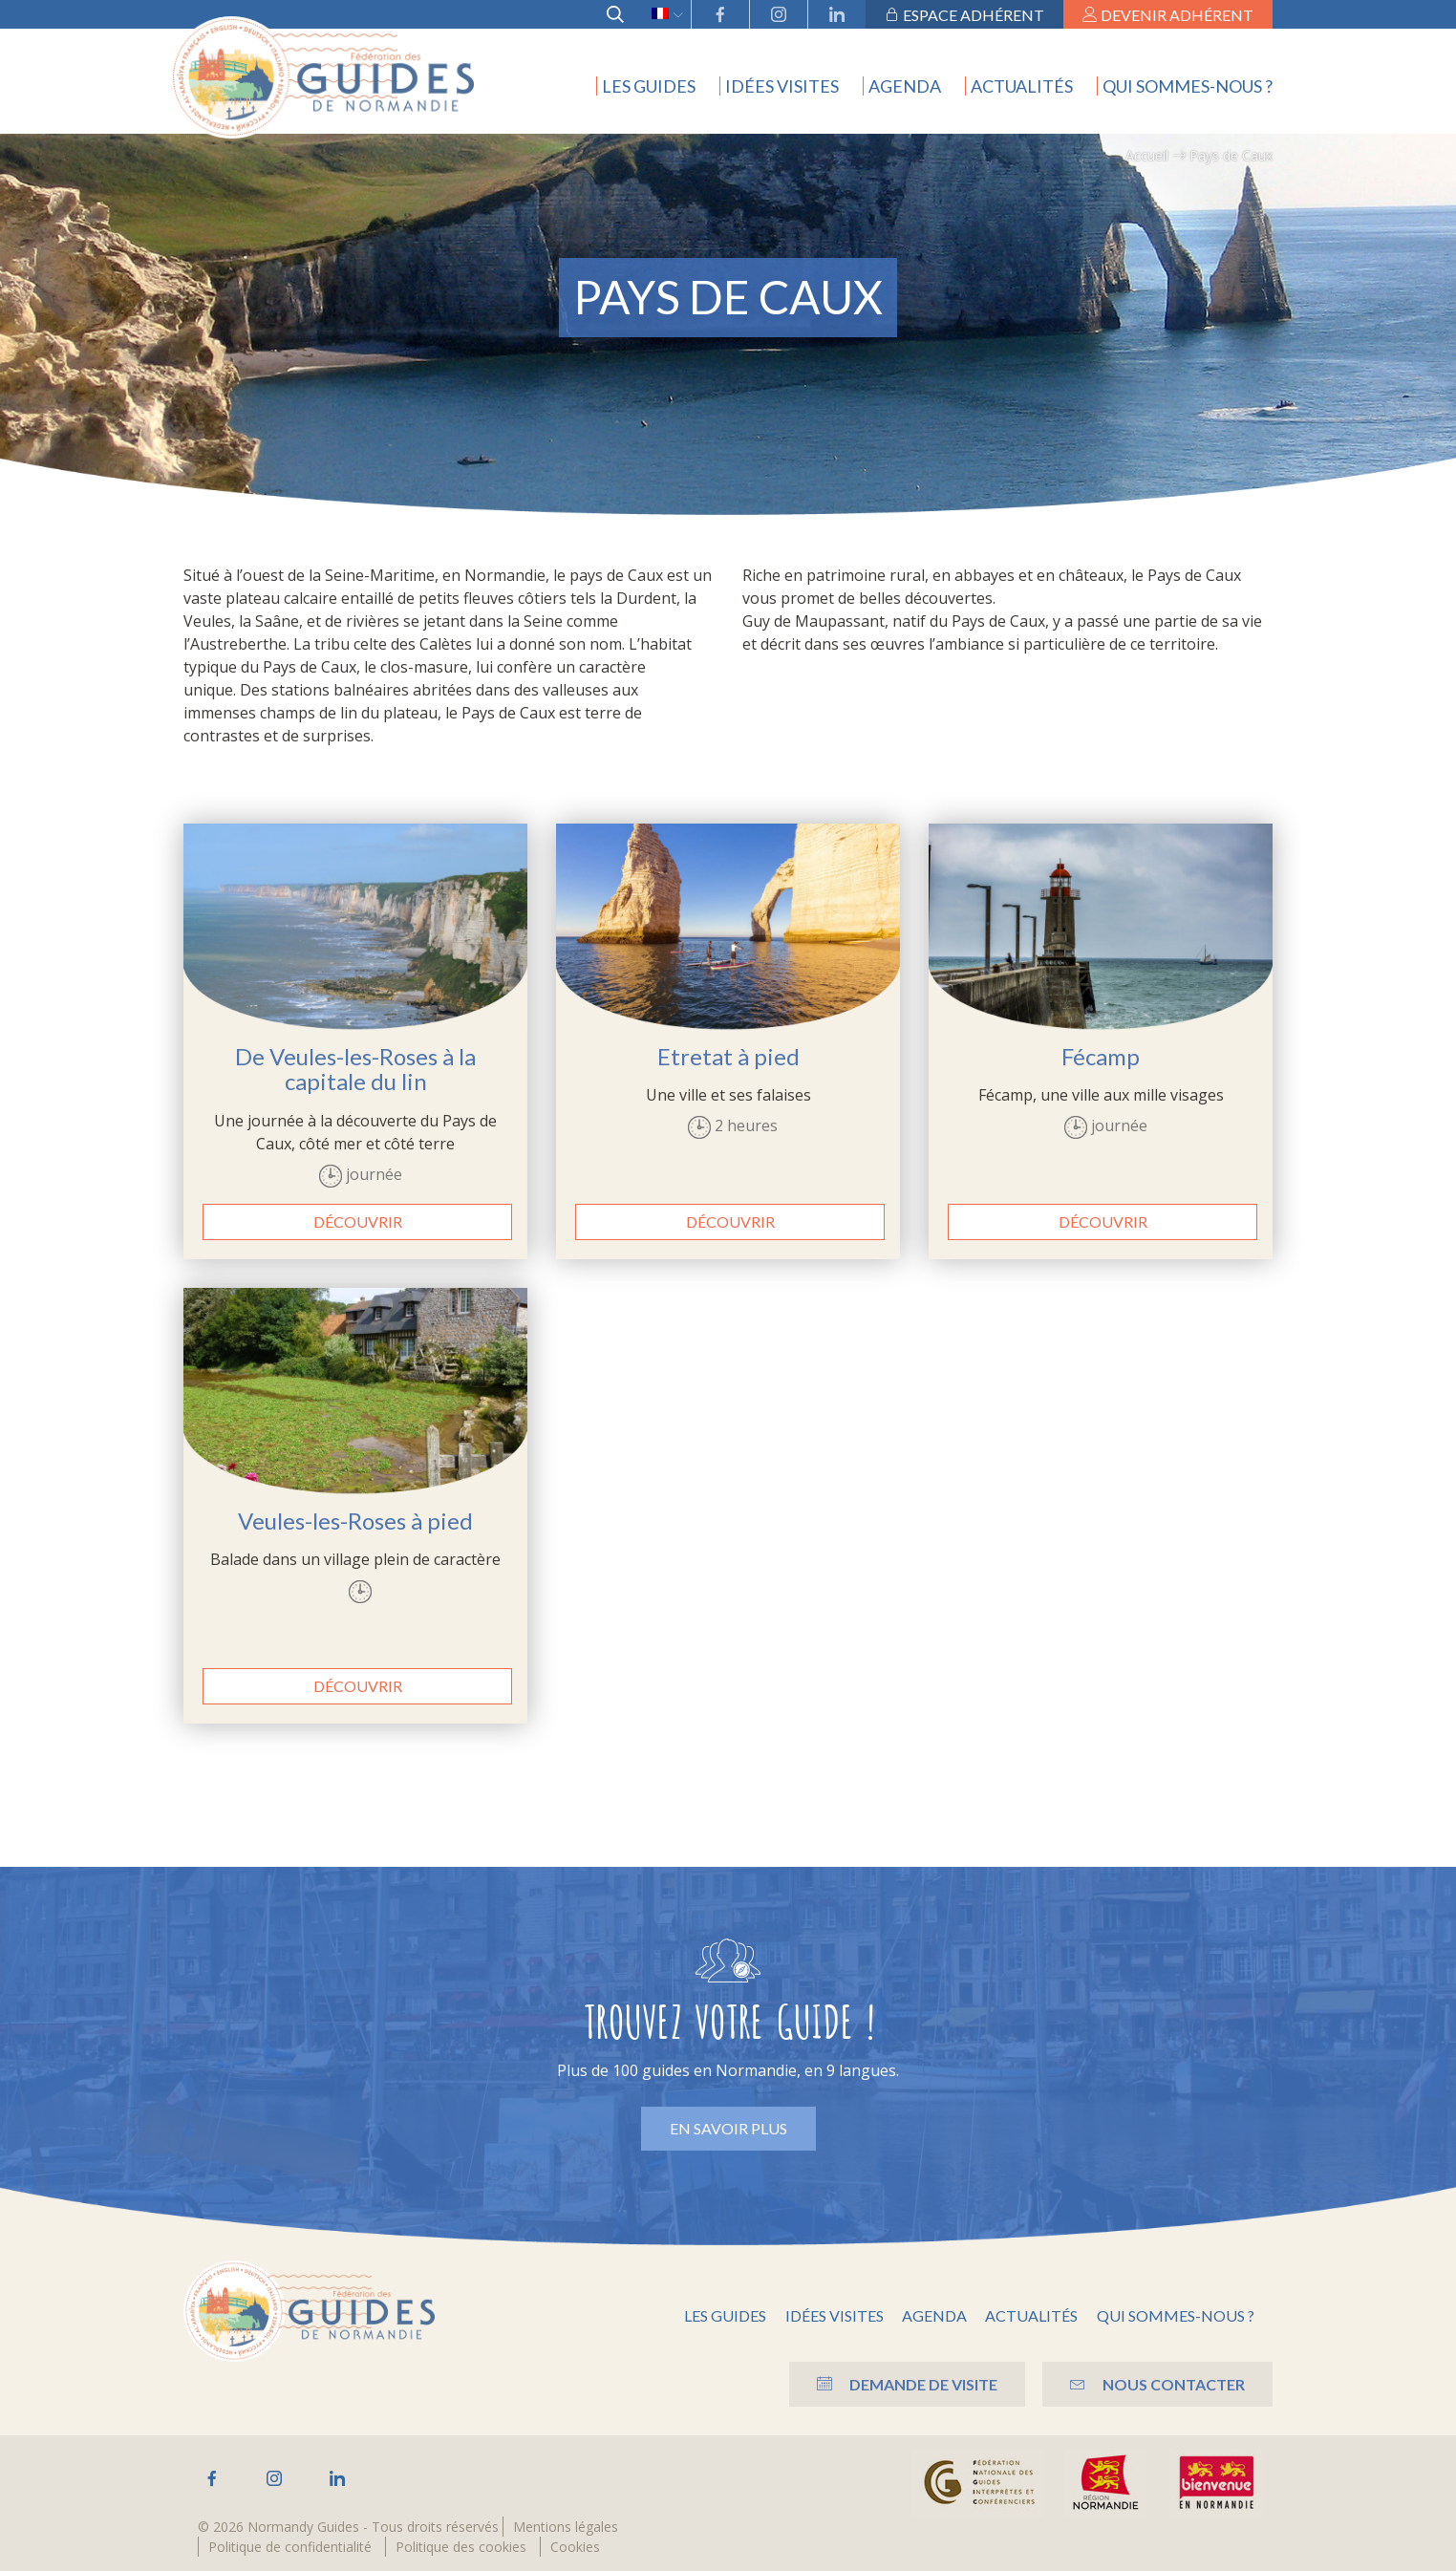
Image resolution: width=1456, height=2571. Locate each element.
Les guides (649, 86)
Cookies (575, 2547)
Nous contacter (1156, 2384)
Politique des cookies (461, 2547)
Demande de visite (902, 2384)
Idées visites (782, 86)
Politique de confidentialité (290, 2547)
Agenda (904, 86)
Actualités (1022, 86)
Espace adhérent (964, 15)
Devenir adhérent (1167, 15)
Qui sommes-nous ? (1188, 86)
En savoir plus (728, 2128)
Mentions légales (565, 2526)
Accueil (1146, 155)
